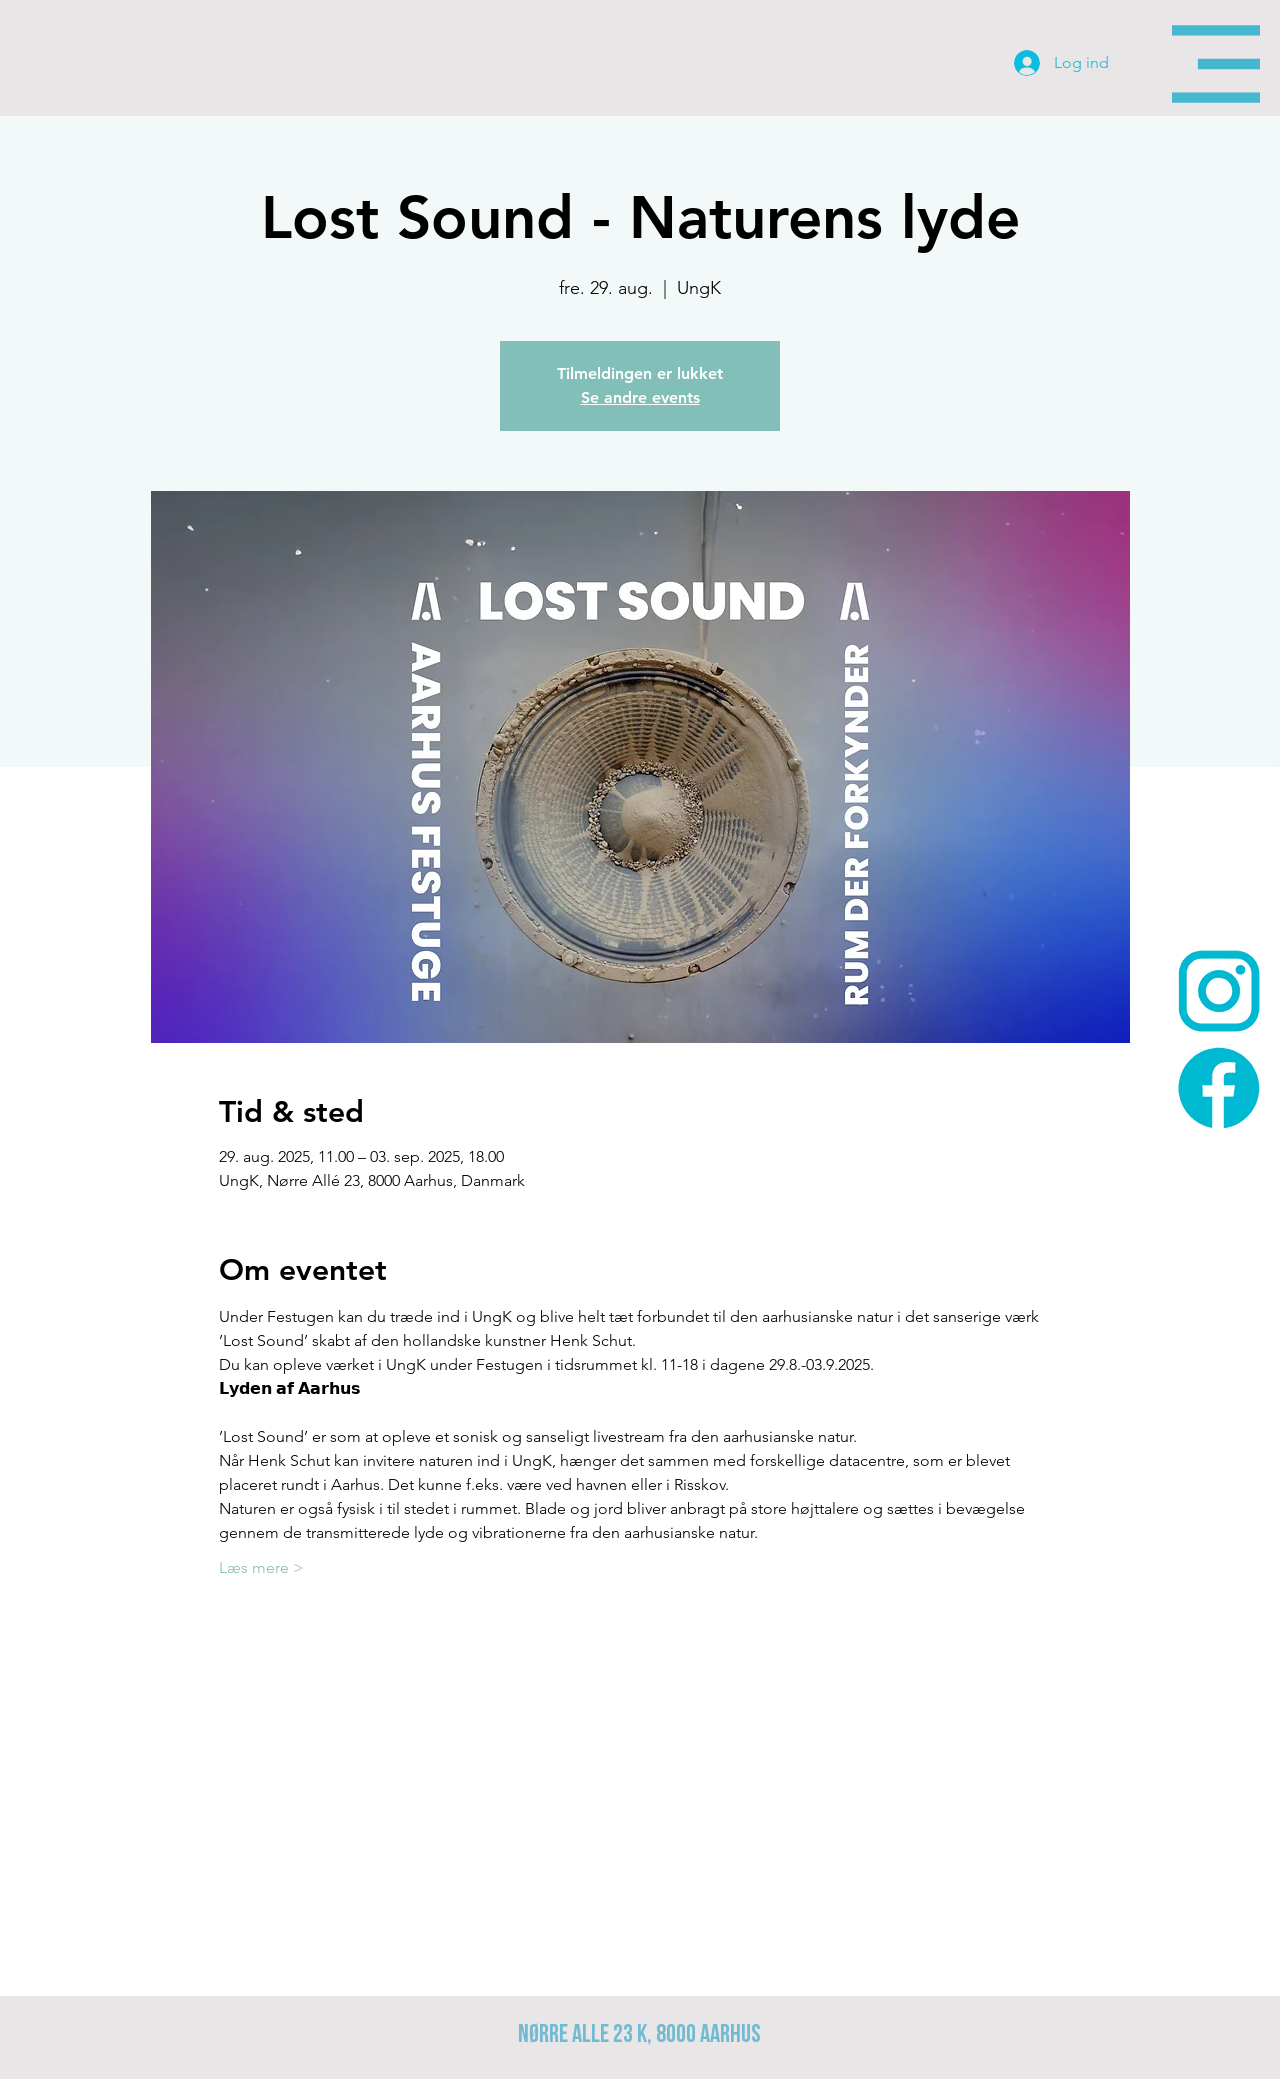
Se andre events (640, 397)
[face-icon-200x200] (1219, 1088)
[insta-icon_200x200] (1219, 991)
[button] (1216, 64)
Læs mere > (261, 1567)
